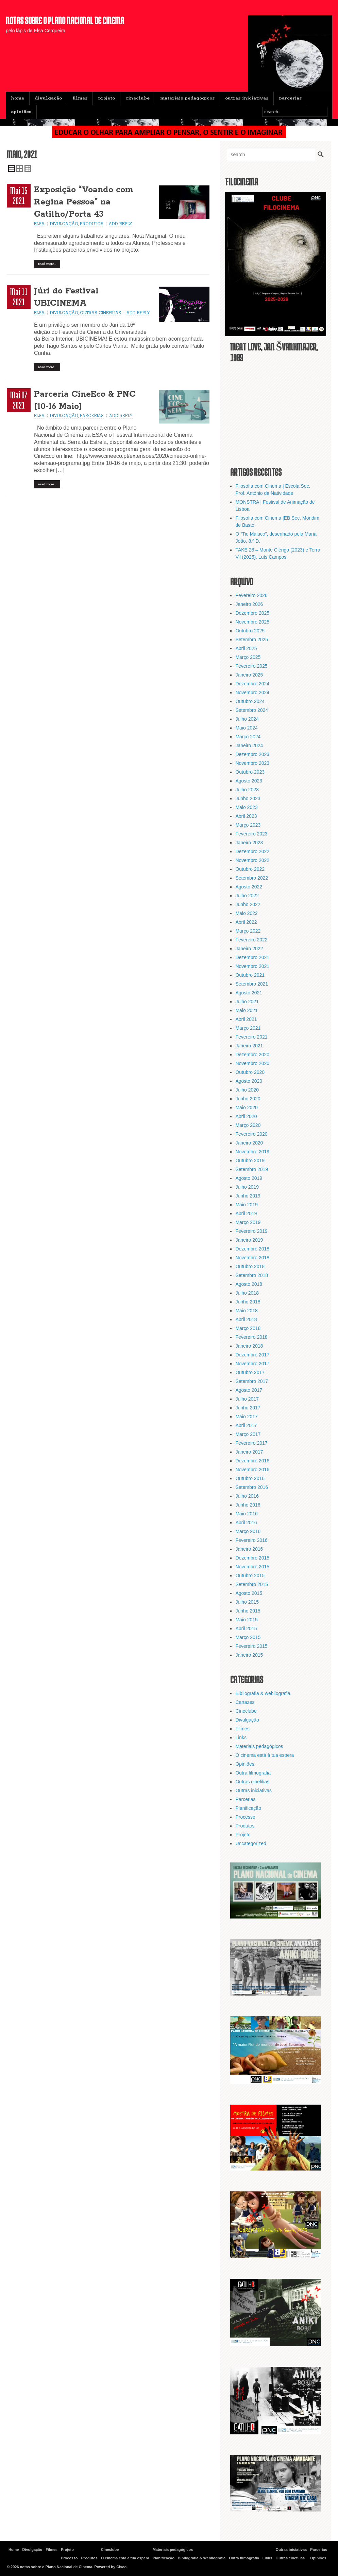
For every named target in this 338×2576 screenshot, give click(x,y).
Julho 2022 (247, 895)
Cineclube (137, 98)
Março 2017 (247, 1434)
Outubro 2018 (250, 1266)
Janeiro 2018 (249, 1346)
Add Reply (120, 224)
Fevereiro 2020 (251, 1134)
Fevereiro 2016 (251, 1540)
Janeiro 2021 (249, 1045)
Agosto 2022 (248, 886)
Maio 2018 (246, 1310)
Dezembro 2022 (252, 851)
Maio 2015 (246, 1619)
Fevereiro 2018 (251, 1337)
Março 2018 (247, 1328)
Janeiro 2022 (249, 948)
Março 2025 (247, 657)
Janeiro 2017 (249, 1452)
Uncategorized (250, 1843)
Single (11, 168)
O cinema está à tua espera (264, 1755)
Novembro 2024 (252, 692)
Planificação (248, 1808)
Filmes (79, 98)
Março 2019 (247, 1222)
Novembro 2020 (252, 1063)
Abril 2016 (246, 1522)
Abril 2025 (246, 648)
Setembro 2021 (251, 984)
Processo (245, 1817)
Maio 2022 (246, 913)
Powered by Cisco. (111, 2567)
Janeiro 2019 (249, 1240)
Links (241, 1737)
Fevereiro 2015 (251, 1646)
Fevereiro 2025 (251, 666)
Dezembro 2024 (252, 683)
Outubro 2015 (250, 1575)
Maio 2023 (246, 807)
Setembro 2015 (251, 1584)
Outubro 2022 (250, 869)
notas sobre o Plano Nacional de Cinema (65, 20)
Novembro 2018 (252, 1257)
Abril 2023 (246, 816)
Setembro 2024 (251, 710)
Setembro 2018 (251, 1275)
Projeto (106, 98)
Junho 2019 (247, 1196)
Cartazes (244, 1702)
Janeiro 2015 (249, 1655)
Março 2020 (247, 1125)
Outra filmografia (252, 1773)
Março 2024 (247, 736)
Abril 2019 (246, 1213)
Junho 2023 (247, 798)
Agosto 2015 (248, 1593)
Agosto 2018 (248, 1284)
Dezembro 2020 (252, 1054)
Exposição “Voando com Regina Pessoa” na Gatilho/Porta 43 (83, 202)
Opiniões (21, 112)
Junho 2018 (247, 1301)
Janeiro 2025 (249, 675)
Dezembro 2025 (252, 613)
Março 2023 (247, 825)
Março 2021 (247, 1028)
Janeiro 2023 (249, 842)
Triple (27, 168)
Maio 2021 (246, 1010)
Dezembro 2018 (252, 1248)
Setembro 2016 (251, 1487)
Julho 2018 (247, 1293)
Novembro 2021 (252, 966)
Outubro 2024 (250, 701)
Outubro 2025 (250, 630)
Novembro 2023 (252, 763)
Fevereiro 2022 (251, 939)
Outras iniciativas (246, 98)
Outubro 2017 (250, 1372)
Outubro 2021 (250, 975)
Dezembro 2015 (252, 1558)
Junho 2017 (247, 1407)
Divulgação (48, 98)
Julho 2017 (247, 1399)
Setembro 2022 (251, 878)
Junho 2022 (247, 904)
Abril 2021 (246, 1019)
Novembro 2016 (252, 1469)
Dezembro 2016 (252, 1460)
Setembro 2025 (251, 639)
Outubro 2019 (250, 1160)
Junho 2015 (247, 1611)
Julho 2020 (247, 1090)
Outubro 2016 (250, 1478)
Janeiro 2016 (249, 1549)
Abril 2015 (246, 1628)
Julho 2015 (247, 1602)
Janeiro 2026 (249, 604)
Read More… (47, 264)
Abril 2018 (246, 1319)
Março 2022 (247, 931)
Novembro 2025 (252, 622)
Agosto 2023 (248, 780)
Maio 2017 (246, 1416)
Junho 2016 (247, 1505)
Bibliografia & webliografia (262, 1693)
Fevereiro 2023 (251, 833)
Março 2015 (247, 1637)
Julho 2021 (247, 1001)
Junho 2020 (247, 1098)
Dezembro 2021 (252, 957)
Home (17, 98)
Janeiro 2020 (249, 1143)
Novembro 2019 (252, 1151)
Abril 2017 (246, 1425)
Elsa (39, 224)
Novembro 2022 (252, 860)
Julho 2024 (247, 719)
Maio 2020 (246, 1107)
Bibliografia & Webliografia (201, 2558)
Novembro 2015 (252, 1566)
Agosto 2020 (248, 1081)
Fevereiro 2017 (251, 1443)
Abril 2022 (246, 922)
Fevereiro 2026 (251, 595)
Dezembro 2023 (252, 754)
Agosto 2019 (248, 1178)
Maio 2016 (246, 1513)
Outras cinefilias (100, 313)
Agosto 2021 (248, 992)
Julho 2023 (247, 789)
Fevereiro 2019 (251, 1231)
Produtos (91, 224)
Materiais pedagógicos (187, 98)
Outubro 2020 (250, 1072)
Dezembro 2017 (252, 1354)
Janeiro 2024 (249, 745)
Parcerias (290, 98)
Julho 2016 (247, 1496)
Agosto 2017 (248, 1390)
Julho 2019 (247, 1187)
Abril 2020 (246, 1116)
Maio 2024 (246, 728)
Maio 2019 (246, 1204)
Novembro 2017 (252, 1363)
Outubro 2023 (250, 772)
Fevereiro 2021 (251, 1037)
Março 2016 (247, 1531)
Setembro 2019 (251, 1169)
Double (19, 168)
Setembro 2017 (251, 1381)
